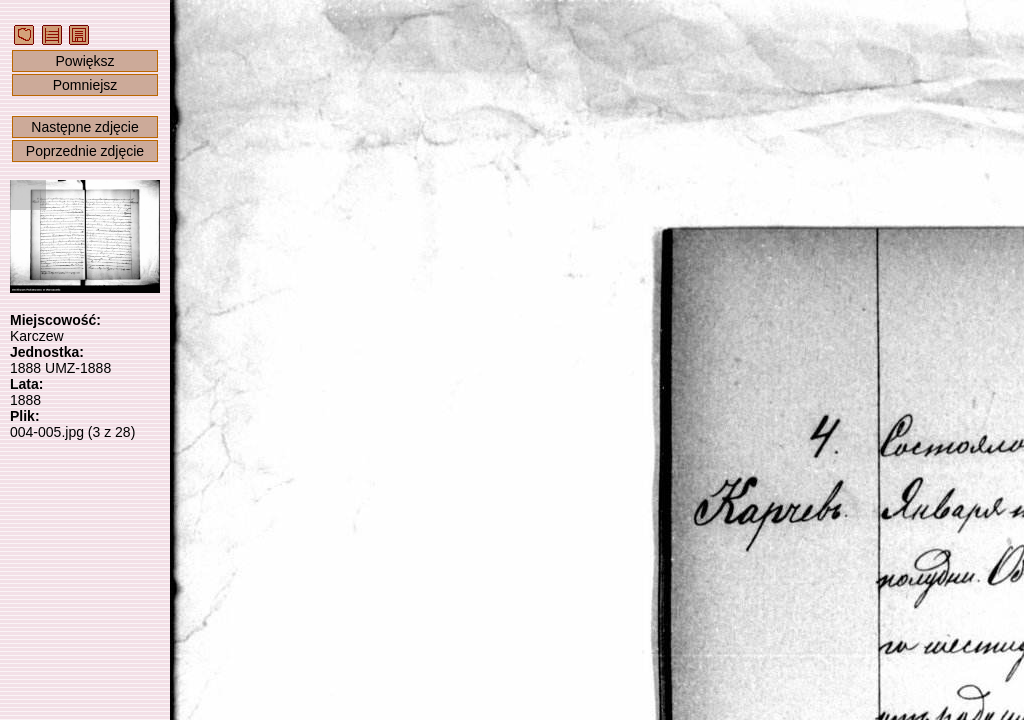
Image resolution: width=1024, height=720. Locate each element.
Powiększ (84, 61)
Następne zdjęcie (84, 127)
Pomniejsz (85, 85)
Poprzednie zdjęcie (85, 151)
